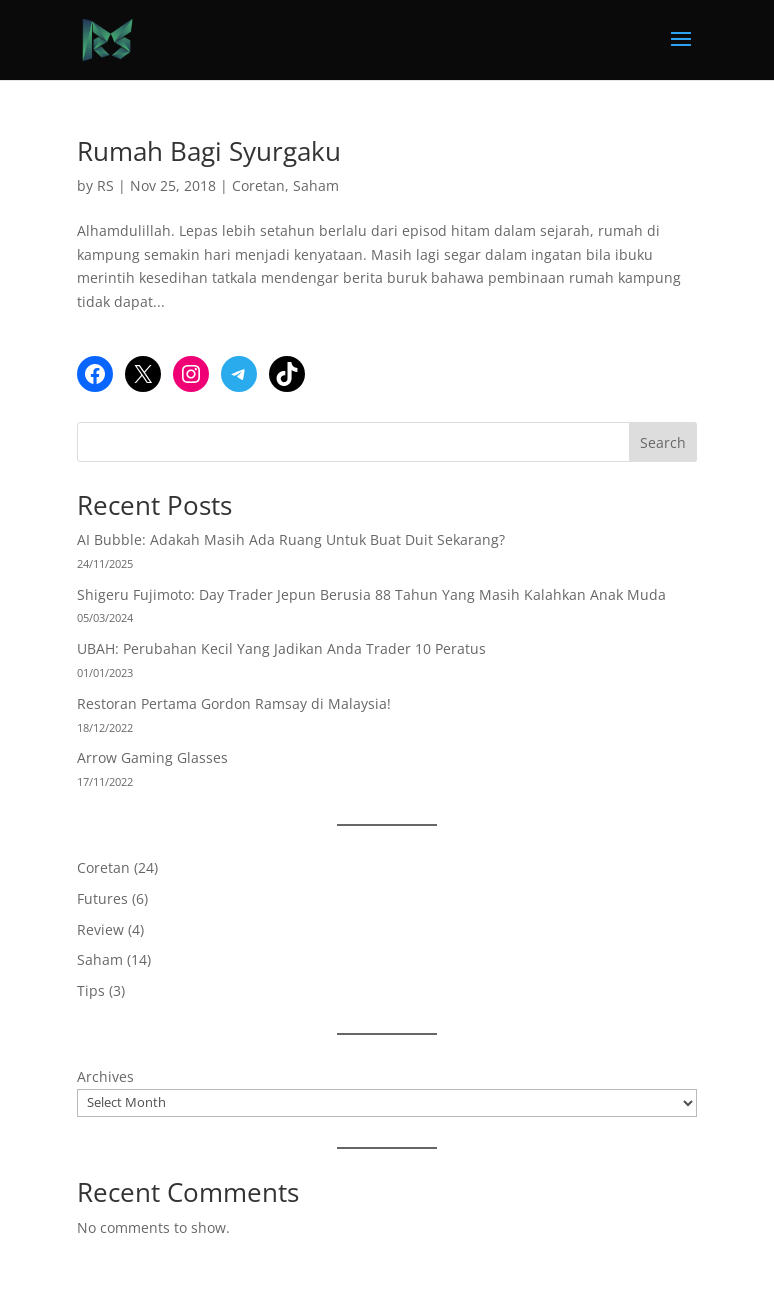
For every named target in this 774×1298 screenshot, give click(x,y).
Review (100, 929)
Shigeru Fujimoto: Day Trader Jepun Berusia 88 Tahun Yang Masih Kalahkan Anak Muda (371, 594)
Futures (102, 898)
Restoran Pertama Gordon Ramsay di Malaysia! (234, 703)
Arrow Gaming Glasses (152, 757)
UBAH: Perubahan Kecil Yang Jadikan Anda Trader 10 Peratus (281, 648)
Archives (105, 1076)
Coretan (258, 185)
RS (105, 185)
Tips (91, 990)
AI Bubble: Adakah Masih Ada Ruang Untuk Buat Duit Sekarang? (291, 539)
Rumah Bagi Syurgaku (209, 151)
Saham (316, 185)
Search (663, 442)
